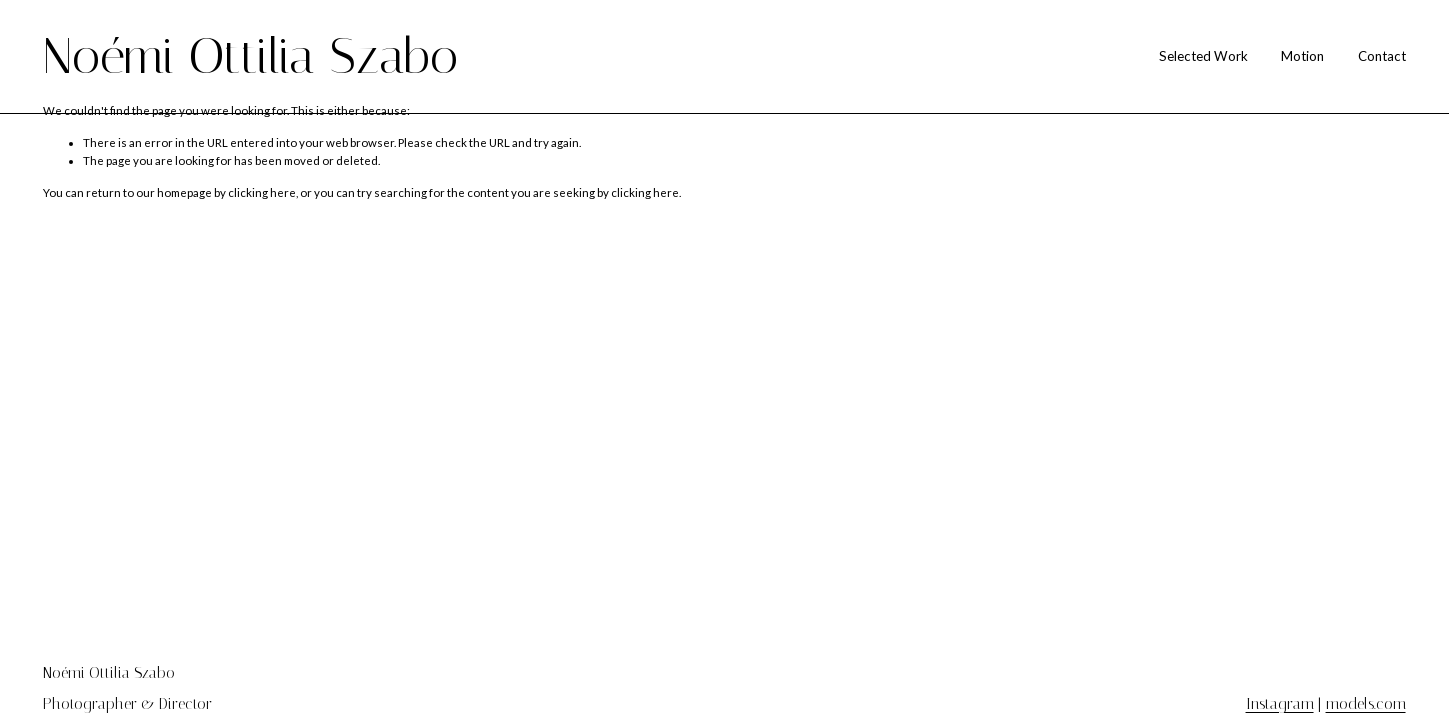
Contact (1382, 56)
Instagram (1280, 705)
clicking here (262, 192)
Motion (1302, 56)
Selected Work (1203, 56)
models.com (1366, 705)
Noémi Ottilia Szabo (250, 56)
